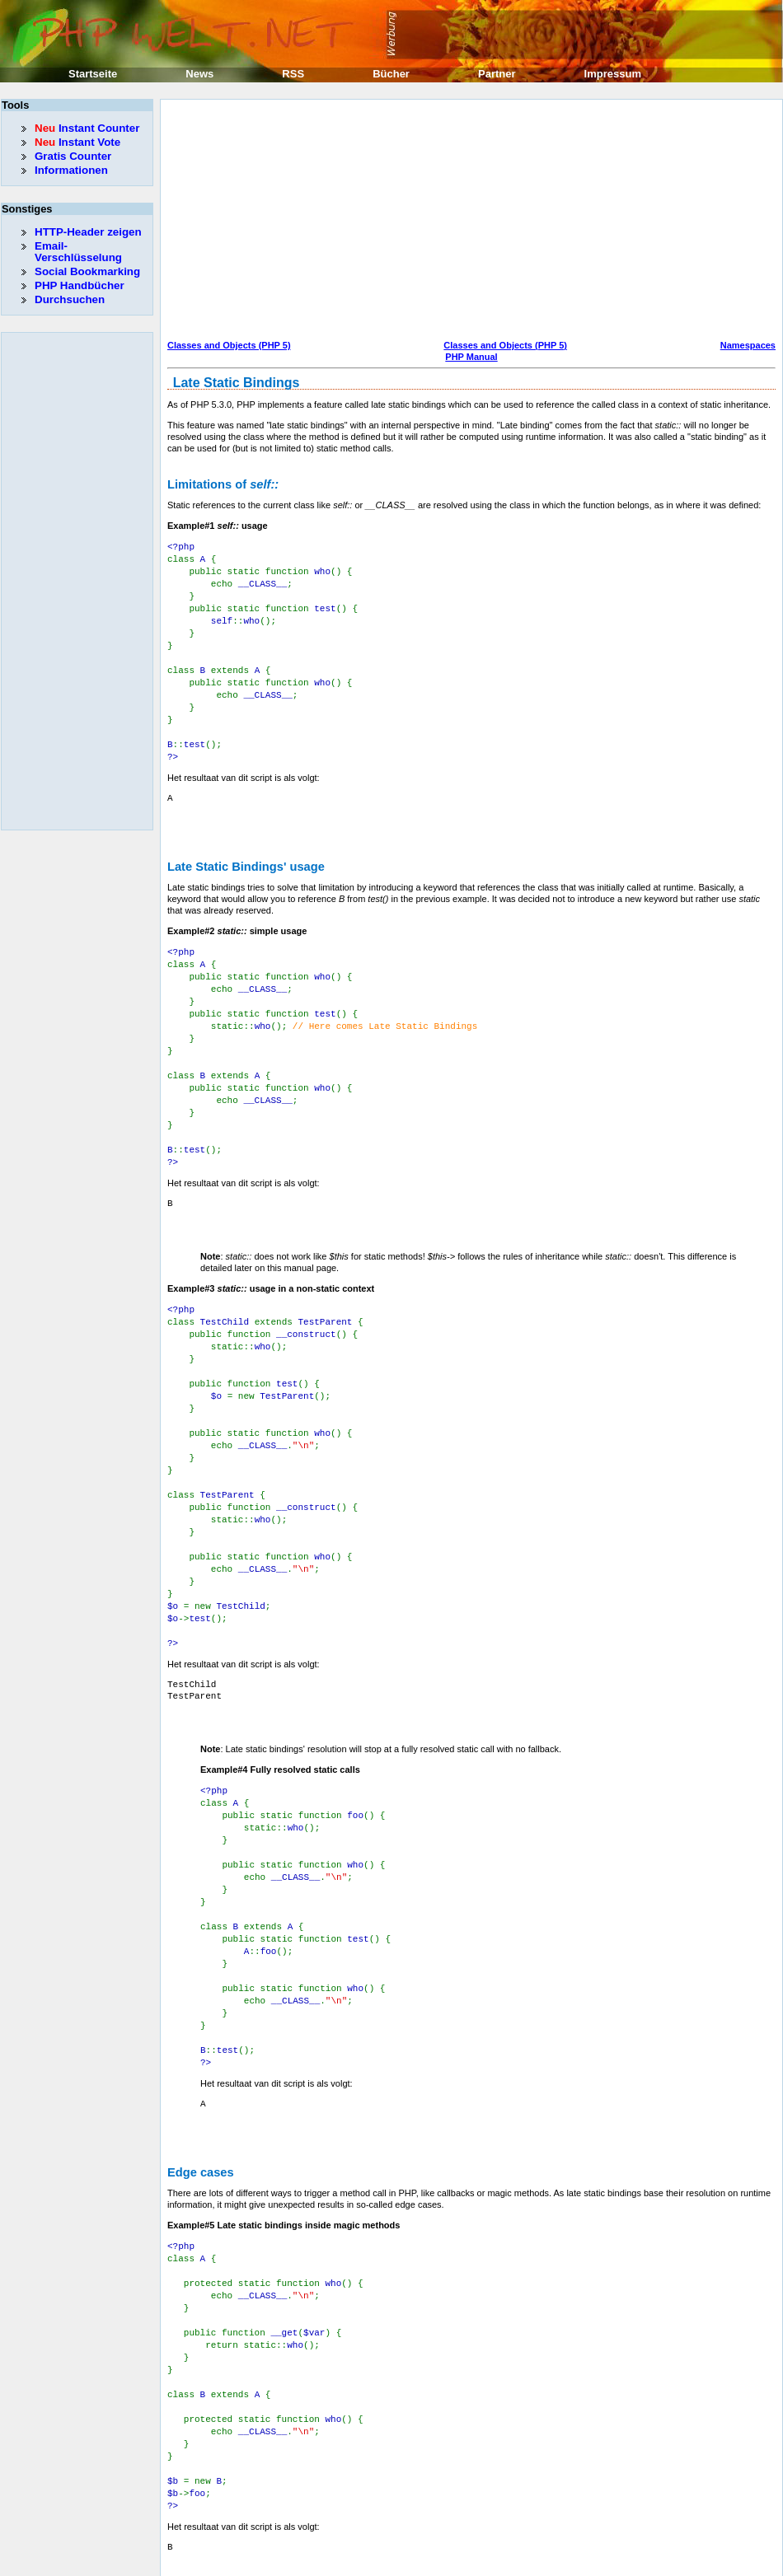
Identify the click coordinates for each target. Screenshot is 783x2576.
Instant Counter (87, 128)
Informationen (71, 170)
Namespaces (748, 345)
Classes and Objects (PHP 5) (229, 345)
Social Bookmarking (87, 271)
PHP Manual (471, 357)
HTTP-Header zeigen (88, 232)
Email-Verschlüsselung (78, 252)
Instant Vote (77, 142)
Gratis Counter (73, 156)
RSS (293, 74)
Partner (497, 74)
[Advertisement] (401, 221)
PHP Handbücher (79, 285)
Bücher (391, 74)
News (199, 74)
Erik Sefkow (525, 2563)
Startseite (92, 74)
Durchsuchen (70, 299)
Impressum (612, 74)
